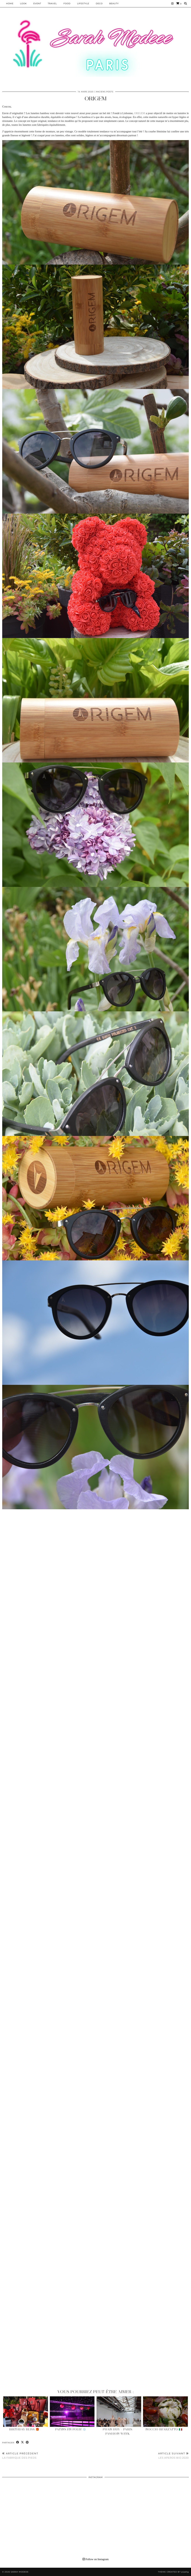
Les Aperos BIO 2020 (173, 2455)
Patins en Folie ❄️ (70, 2429)
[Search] (185, 3)
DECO (99, 3)
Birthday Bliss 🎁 (24, 2429)
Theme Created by (173, 2572)
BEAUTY (114, 3)
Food (66, 3)
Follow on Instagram (95, 2559)
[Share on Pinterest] (27, 2442)
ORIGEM (96, 98)
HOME (9, 3)
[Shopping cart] (179, 3)
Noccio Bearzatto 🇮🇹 (164, 2429)
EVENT (37, 3)
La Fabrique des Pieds (20, 2455)
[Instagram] (172, 3)
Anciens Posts (104, 91)
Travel (52, 3)
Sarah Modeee (20, 2572)
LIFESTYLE (83, 3)
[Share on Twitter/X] (22, 2442)
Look (23, 3)
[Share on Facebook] (17, 2442)
